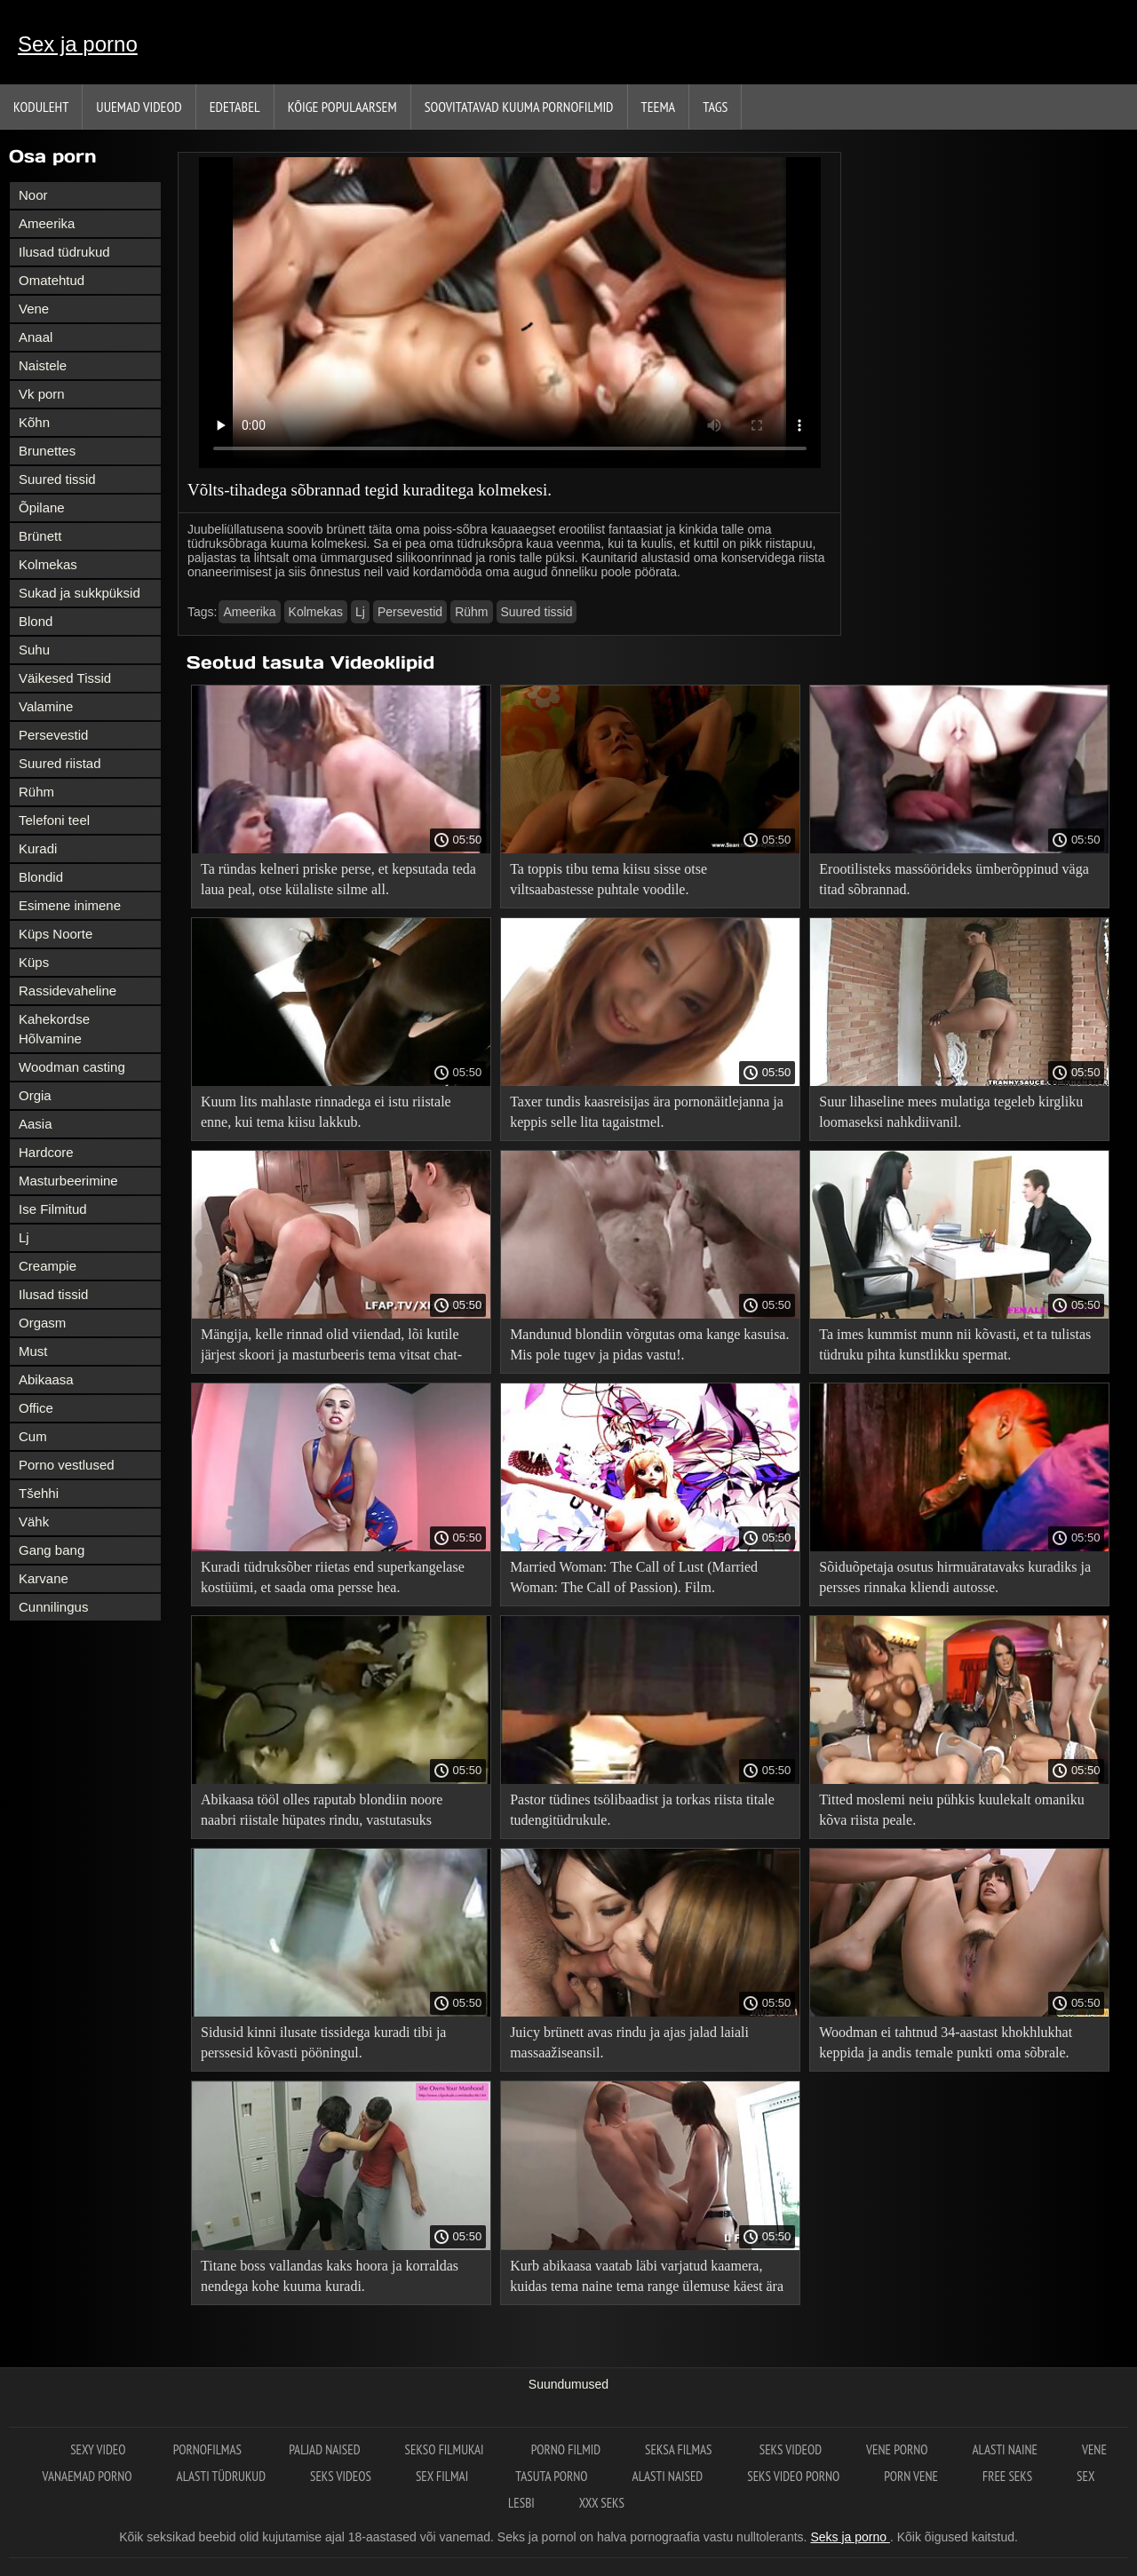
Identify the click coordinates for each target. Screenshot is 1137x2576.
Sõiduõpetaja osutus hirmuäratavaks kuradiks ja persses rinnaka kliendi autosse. (955, 1577)
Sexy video (99, 2449)
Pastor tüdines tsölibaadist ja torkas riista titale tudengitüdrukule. (642, 1809)
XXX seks (601, 2502)
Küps (34, 962)
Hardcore (46, 1152)
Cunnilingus (53, 1606)
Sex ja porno (78, 44)
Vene (34, 308)
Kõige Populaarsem (342, 106)
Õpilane (42, 507)
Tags (715, 106)
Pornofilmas (208, 2449)
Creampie (47, 1265)
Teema (658, 106)
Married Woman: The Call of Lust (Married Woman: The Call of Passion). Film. (634, 1577)
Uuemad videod (138, 106)
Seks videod (790, 2449)
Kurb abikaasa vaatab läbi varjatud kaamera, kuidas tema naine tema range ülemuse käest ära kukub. (646, 2279)
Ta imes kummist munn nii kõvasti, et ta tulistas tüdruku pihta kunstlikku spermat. (955, 1344)
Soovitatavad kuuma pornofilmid (519, 106)
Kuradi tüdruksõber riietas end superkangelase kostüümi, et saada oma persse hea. (333, 1577)
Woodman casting (72, 1066)
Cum (33, 1436)
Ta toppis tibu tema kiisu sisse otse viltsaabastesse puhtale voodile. (608, 879)
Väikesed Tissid (65, 678)
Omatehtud (51, 280)
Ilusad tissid (53, 1294)
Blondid (41, 876)
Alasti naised (668, 2476)
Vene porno (896, 2449)
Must (33, 1351)
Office (36, 1407)
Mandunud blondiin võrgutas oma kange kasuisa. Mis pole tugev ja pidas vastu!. (649, 1344)
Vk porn (42, 393)
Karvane (43, 1578)
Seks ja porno (850, 2537)
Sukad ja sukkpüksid (79, 592)
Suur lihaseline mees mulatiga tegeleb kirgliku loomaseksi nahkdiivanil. (951, 1111)
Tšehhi (39, 1493)
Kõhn (34, 422)
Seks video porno (793, 2476)
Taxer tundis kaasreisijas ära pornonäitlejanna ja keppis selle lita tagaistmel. (646, 1111)
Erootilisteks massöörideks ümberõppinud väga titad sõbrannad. (954, 879)
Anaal (35, 337)
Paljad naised (324, 2449)
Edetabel (235, 106)
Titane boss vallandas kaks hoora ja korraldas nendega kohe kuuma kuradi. (329, 2276)
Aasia (35, 1123)
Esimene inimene (70, 905)
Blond (35, 621)
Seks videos (340, 2476)
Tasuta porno (551, 2476)
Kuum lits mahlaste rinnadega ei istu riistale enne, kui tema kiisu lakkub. (326, 1111)
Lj (24, 1237)
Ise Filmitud (53, 1209)
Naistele (43, 365)
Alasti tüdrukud (221, 2476)
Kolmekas (48, 564)
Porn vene (911, 2476)
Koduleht (40, 106)
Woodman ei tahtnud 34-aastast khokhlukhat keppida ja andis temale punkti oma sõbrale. (945, 2042)
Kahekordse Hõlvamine (54, 1028)
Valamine (46, 706)
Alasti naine (1004, 2449)
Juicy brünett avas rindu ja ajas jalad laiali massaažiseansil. (629, 2042)
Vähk (34, 1521)
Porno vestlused (67, 1464)
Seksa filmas (680, 2449)
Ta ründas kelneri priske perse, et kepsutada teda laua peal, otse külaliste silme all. (338, 879)
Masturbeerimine (68, 1180)
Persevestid (53, 734)
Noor (33, 194)
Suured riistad (60, 763)
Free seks (1007, 2476)
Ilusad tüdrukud (64, 251)
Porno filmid (565, 2449)
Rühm (36, 791)
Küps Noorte (55, 933)
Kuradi (38, 848)
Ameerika (47, 223)
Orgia (35, 1095)
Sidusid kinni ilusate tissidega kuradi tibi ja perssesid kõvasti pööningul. (323, 2042)
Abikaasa (46, 1379)
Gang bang (51, 1549)
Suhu (34, 649)
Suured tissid (57, 479)
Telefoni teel (54, 820)
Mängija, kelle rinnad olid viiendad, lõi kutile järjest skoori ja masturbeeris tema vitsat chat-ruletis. (331, 1347)
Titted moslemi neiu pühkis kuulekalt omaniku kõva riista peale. (952, 1809)
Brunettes (47, 450)
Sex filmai (443, 2476)
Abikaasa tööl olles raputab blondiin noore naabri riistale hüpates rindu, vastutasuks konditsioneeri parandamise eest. (321, 1813)
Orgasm (42, 1322)
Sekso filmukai (446, 2449)
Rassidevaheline (67, 990)
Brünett (40, 535)
